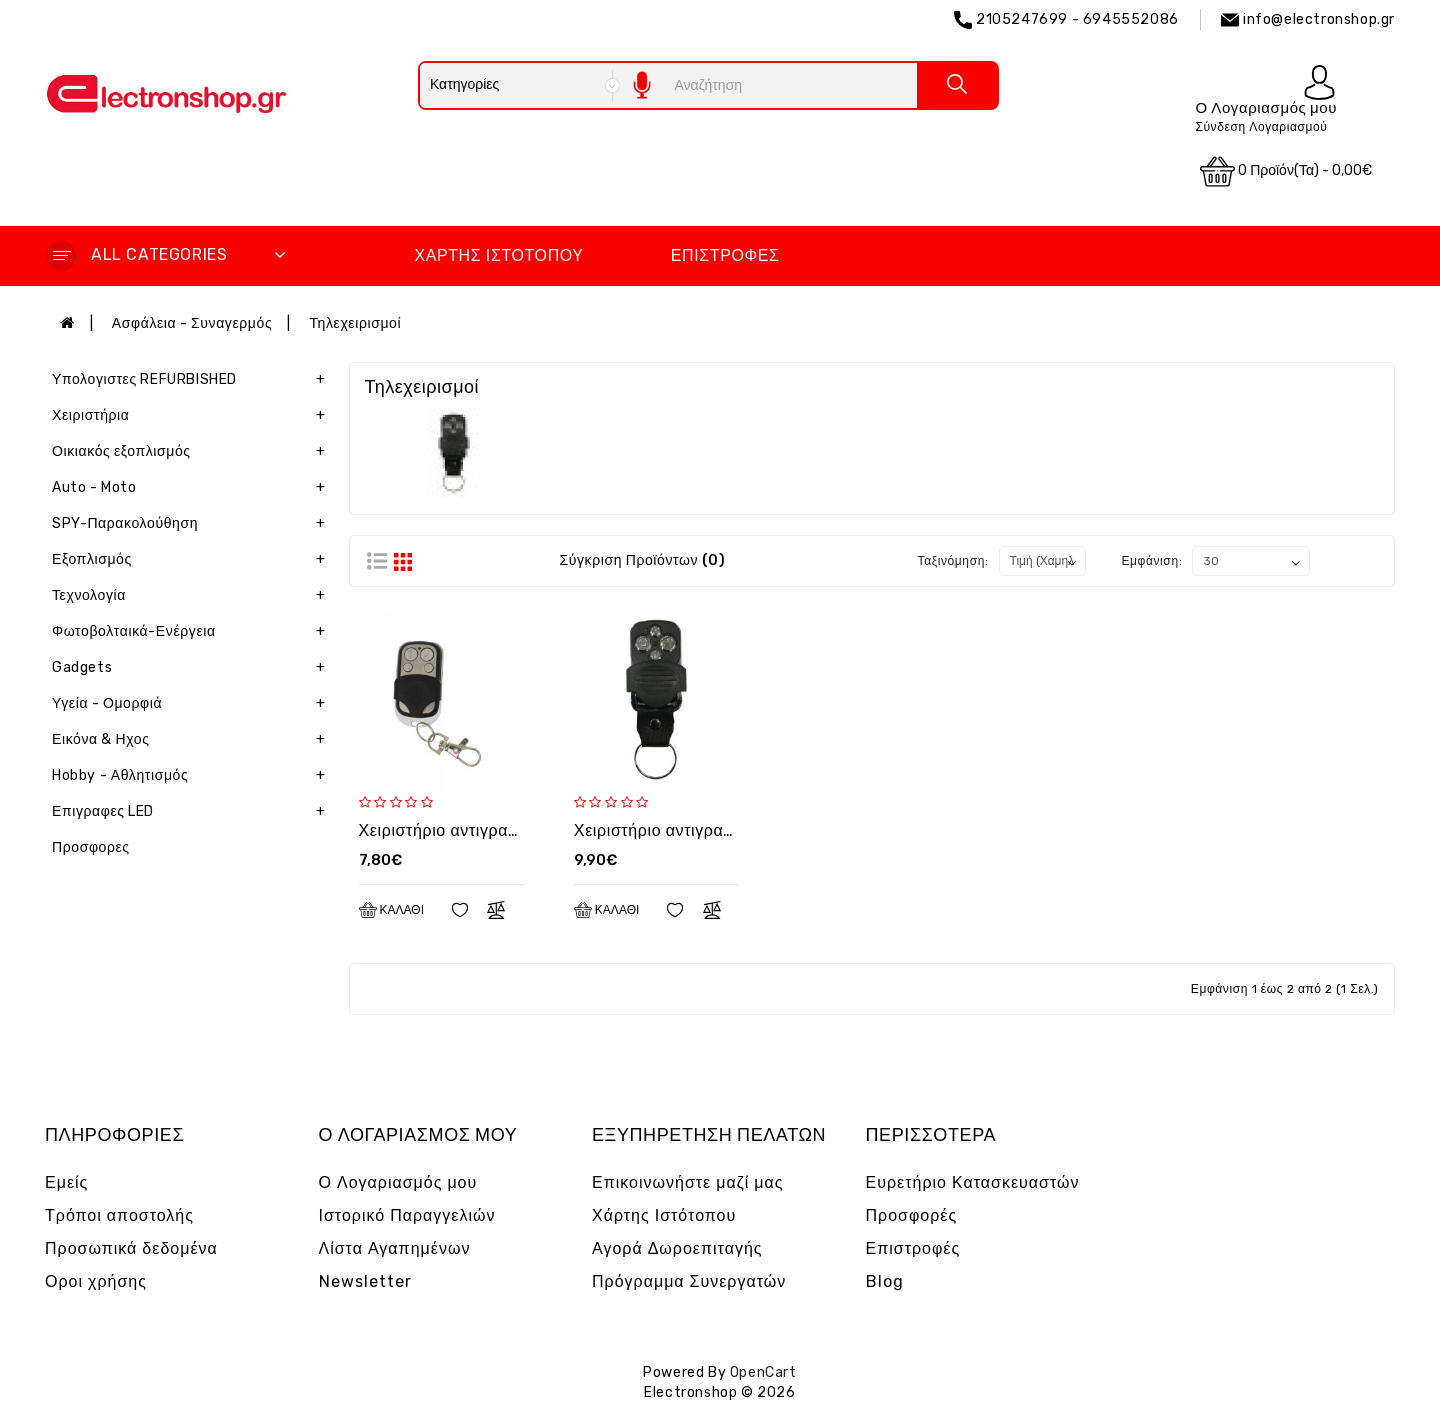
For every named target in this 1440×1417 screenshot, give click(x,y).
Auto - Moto (193, 488)
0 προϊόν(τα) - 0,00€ (1286, 171)
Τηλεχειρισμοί (355, 323)
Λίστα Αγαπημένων (395, 1248)
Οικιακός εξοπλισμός (193, 452)
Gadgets (193, 668)
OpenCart (763, 1372)
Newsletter (365, 1281)
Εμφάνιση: (1151, 561)
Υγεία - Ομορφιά (193, 704)
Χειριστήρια (193, 416)
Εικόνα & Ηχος (193, 740)
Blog (885, 1281)
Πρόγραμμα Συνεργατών (689, 1281)
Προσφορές (912, 1215)
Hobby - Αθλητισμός (193, 776)
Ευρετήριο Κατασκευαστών (973, 1182)
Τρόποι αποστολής (119, 1215)
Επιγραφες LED (193, 812)
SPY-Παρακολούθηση (193, 524)
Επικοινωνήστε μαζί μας (688, 1182)
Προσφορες (91, 847)
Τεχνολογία (193, 596)
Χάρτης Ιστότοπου (498, 255)
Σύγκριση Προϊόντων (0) (642, 560)
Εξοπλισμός (193, 560)
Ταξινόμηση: (953, 561)
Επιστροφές (725, 255)
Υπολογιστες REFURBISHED (193, 380)
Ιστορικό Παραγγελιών (407, 1215)
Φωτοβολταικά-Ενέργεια (193, 632)
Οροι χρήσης (96, 1281)
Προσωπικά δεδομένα (131, 1248)
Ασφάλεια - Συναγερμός (192, 323)
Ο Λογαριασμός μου (398, 1182)
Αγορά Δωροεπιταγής (677, 1248)
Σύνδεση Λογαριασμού (1261, 127)
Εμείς (66, 1182)
